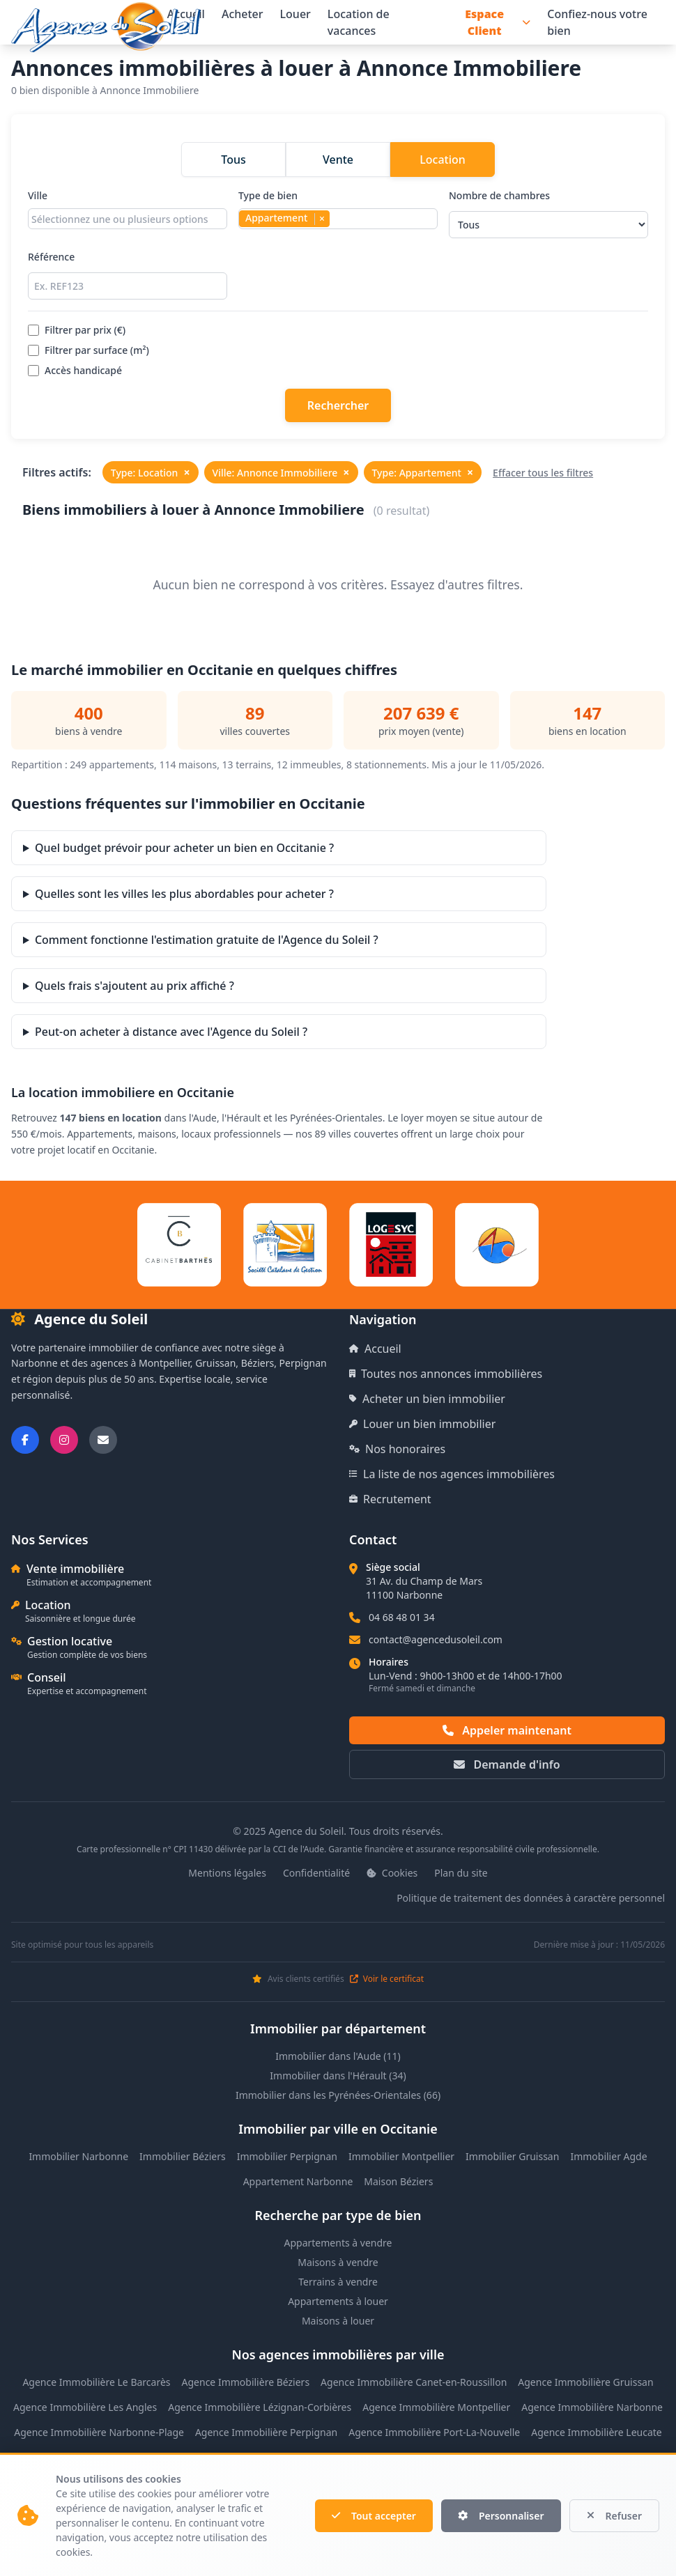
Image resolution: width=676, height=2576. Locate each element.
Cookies (392, 1872)
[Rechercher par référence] (127, 286)
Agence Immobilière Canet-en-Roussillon (414, 2382)
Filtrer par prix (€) (76, 329)
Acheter (242, 14)
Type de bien (338, 213)
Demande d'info (507, 1764)
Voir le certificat (387, 1979)
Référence (127, 275)
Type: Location (150, 472)
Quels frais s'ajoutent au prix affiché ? (134, 985)
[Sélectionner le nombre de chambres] (548, 224)
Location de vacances (359, 22)
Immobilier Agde (608, 2156)
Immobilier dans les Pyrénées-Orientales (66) (338, 2095)
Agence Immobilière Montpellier (436, 2407)
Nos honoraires (397, 1449)
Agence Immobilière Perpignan (266, 2432)
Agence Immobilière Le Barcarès (96, 2382)
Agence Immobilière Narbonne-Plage (99, 2432)
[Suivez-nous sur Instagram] (64, 1440)
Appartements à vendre (338, 2242)
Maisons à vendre (338, 2262)
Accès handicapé (75, 370)
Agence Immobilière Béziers (246, 2382)
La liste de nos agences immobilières (452, 1474)
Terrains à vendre (338, 2281)
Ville (127, 213)
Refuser (615, 2515)
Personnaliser (501, 2515)
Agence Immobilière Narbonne (592, 2407)
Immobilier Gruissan (512, 2156)
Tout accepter (374, 2515)
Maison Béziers (398, 2181)
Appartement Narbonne (298, 2181)
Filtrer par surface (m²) (88, 350)
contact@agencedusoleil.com (435, 1639)
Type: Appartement (423, 472)
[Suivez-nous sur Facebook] (25, 1440)
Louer (295, 14)
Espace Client (497, 22)
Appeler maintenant (507, 1730)
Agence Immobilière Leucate (596, 2432)
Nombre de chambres (548, 213)
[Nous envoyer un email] (103, 1440)
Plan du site (460, 1872)
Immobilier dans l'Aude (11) (338, 2056)
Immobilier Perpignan (287, 2156)
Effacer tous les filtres (543, 472)
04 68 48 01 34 (402, 1617)
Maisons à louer (338, 2320)
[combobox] (127, 218)
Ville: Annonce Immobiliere (281, 472)
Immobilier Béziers (182, 2156)
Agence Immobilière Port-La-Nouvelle (434, 2432)
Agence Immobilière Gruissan (585, 2382)
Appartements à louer (338, 2301)
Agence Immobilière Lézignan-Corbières (259, 2407)
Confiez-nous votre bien (597, 22)
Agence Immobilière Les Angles (85, 2407)
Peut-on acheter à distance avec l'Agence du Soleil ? (171, 1031)
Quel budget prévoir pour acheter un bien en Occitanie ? (184, 847)
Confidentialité (316, 1872)
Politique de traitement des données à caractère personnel (531, 1897)
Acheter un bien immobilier (427, 1398)
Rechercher (338, 405)
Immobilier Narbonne (78, 2156)
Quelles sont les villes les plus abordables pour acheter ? (184, 893)
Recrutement (390, 1499)
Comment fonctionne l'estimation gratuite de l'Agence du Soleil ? (206, 939)
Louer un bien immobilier (422, 1423)
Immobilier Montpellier (401, 2156)
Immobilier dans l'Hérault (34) (338, 2075)
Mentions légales (227, 1872)
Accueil (375, 1348)
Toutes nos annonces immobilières (445, 1373)
